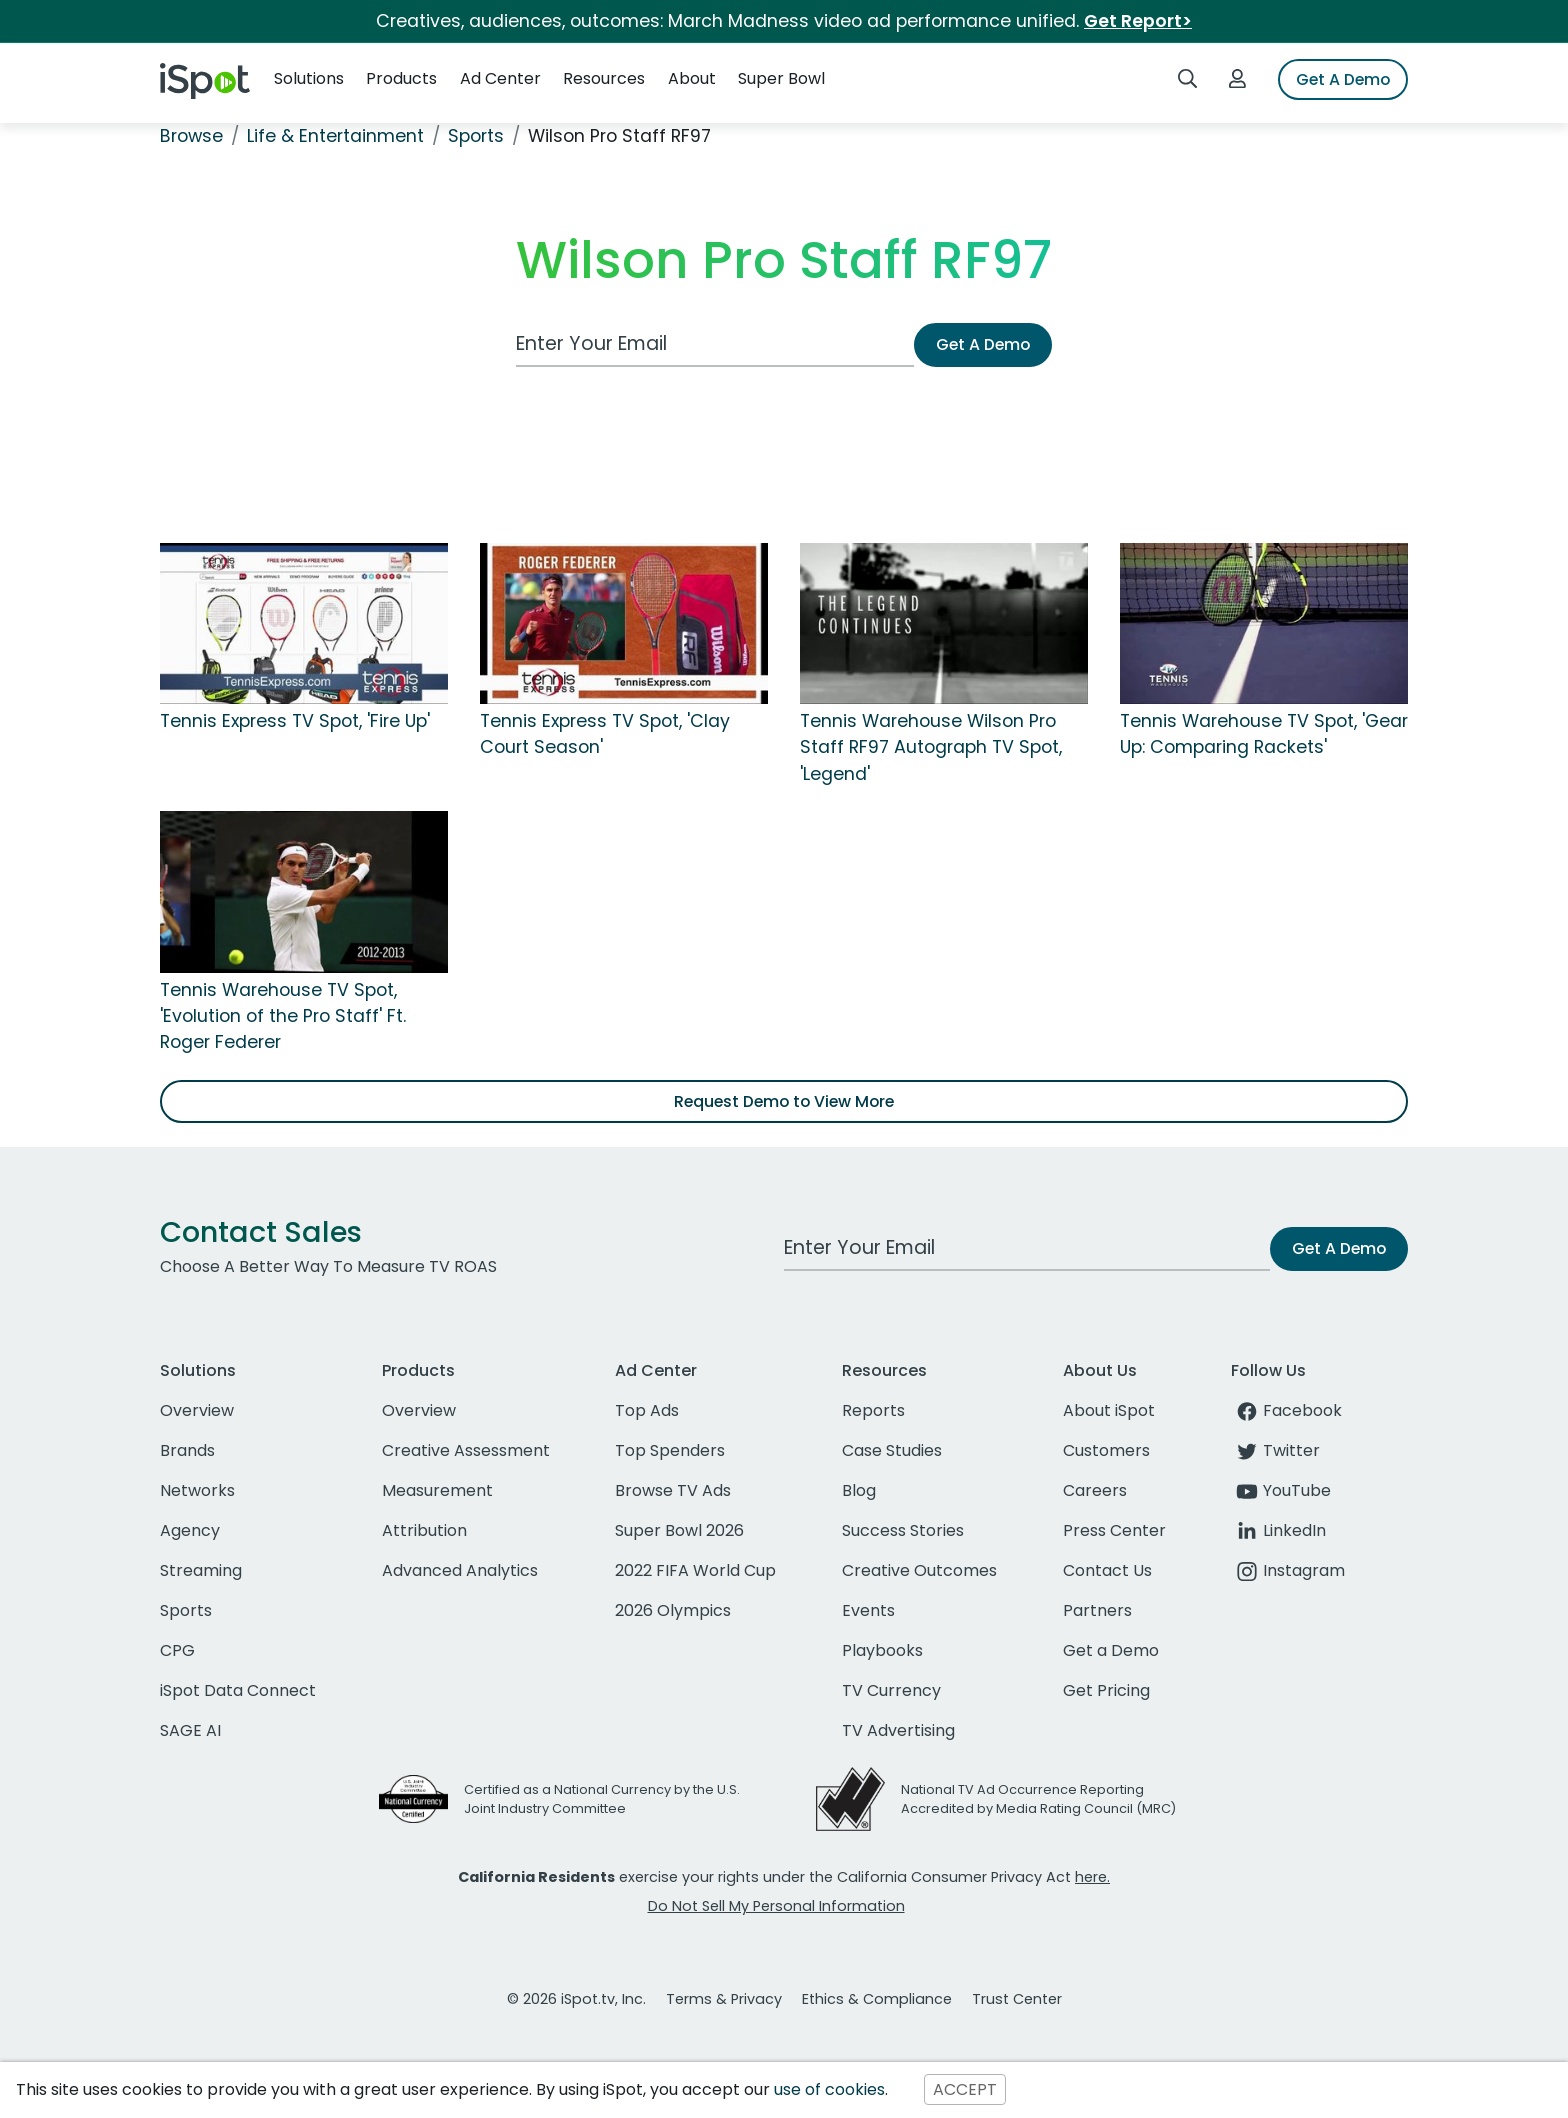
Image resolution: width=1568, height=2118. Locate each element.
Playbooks (882, 1650)
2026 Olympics (673, 1610)
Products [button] (401, 78)
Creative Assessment (466, 1450)
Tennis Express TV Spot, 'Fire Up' (295, 721)
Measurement (437, 1490)
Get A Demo (1343, 79)
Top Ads (647, 1410)
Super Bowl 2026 (679, 1530)
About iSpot (1109, 1410)
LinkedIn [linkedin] (1278, 1530)
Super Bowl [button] (781, 78)
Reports (873, 1410)
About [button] (692, 78)
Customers (1106, 1450)
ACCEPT (965, 2089)
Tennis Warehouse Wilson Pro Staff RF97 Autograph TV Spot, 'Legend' (931, 747)
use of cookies (829, 2089)
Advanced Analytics (460, 1570)
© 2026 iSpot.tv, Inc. (576, 1999)
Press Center (1114, 1530)
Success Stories (903, 1530)
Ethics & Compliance (877, 1999)
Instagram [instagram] (1288, 1570)
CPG (177, 1650)
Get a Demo (1111, 1650)
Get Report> (1138, 21)
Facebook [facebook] (1286, 1410)
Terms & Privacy (724, 1999)
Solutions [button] (309, 78)
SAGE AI (190, 1730)
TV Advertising (898, 1730)
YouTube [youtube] (1281, 1490)
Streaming (201, 1570)
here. (1092, 1877)
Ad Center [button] (500, 78)
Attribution (424, 1530)
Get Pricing (1106, 1690)
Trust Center (1017, 1999)
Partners (1097, 1610)
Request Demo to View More (784, 1101)
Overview (197, 1410)
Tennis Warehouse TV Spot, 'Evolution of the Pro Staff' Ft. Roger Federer (283, 1016)
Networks (197, 1490)
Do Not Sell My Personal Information (776, 1906)
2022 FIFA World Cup (695, 1570)
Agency (190, 1530)
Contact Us (1107, 1570)
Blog (859, 1490)
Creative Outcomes (919, 1570)
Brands (187, 1450)
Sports (186, 1610)
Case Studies (892, 1450)
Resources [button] (604, 78)
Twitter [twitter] (1275, 1450)
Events (868, 1610)
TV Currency (891, 1690)
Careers (1095, 1490)
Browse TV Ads (673, 1490)
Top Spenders (670, 1450)
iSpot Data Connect (238, 1690)
